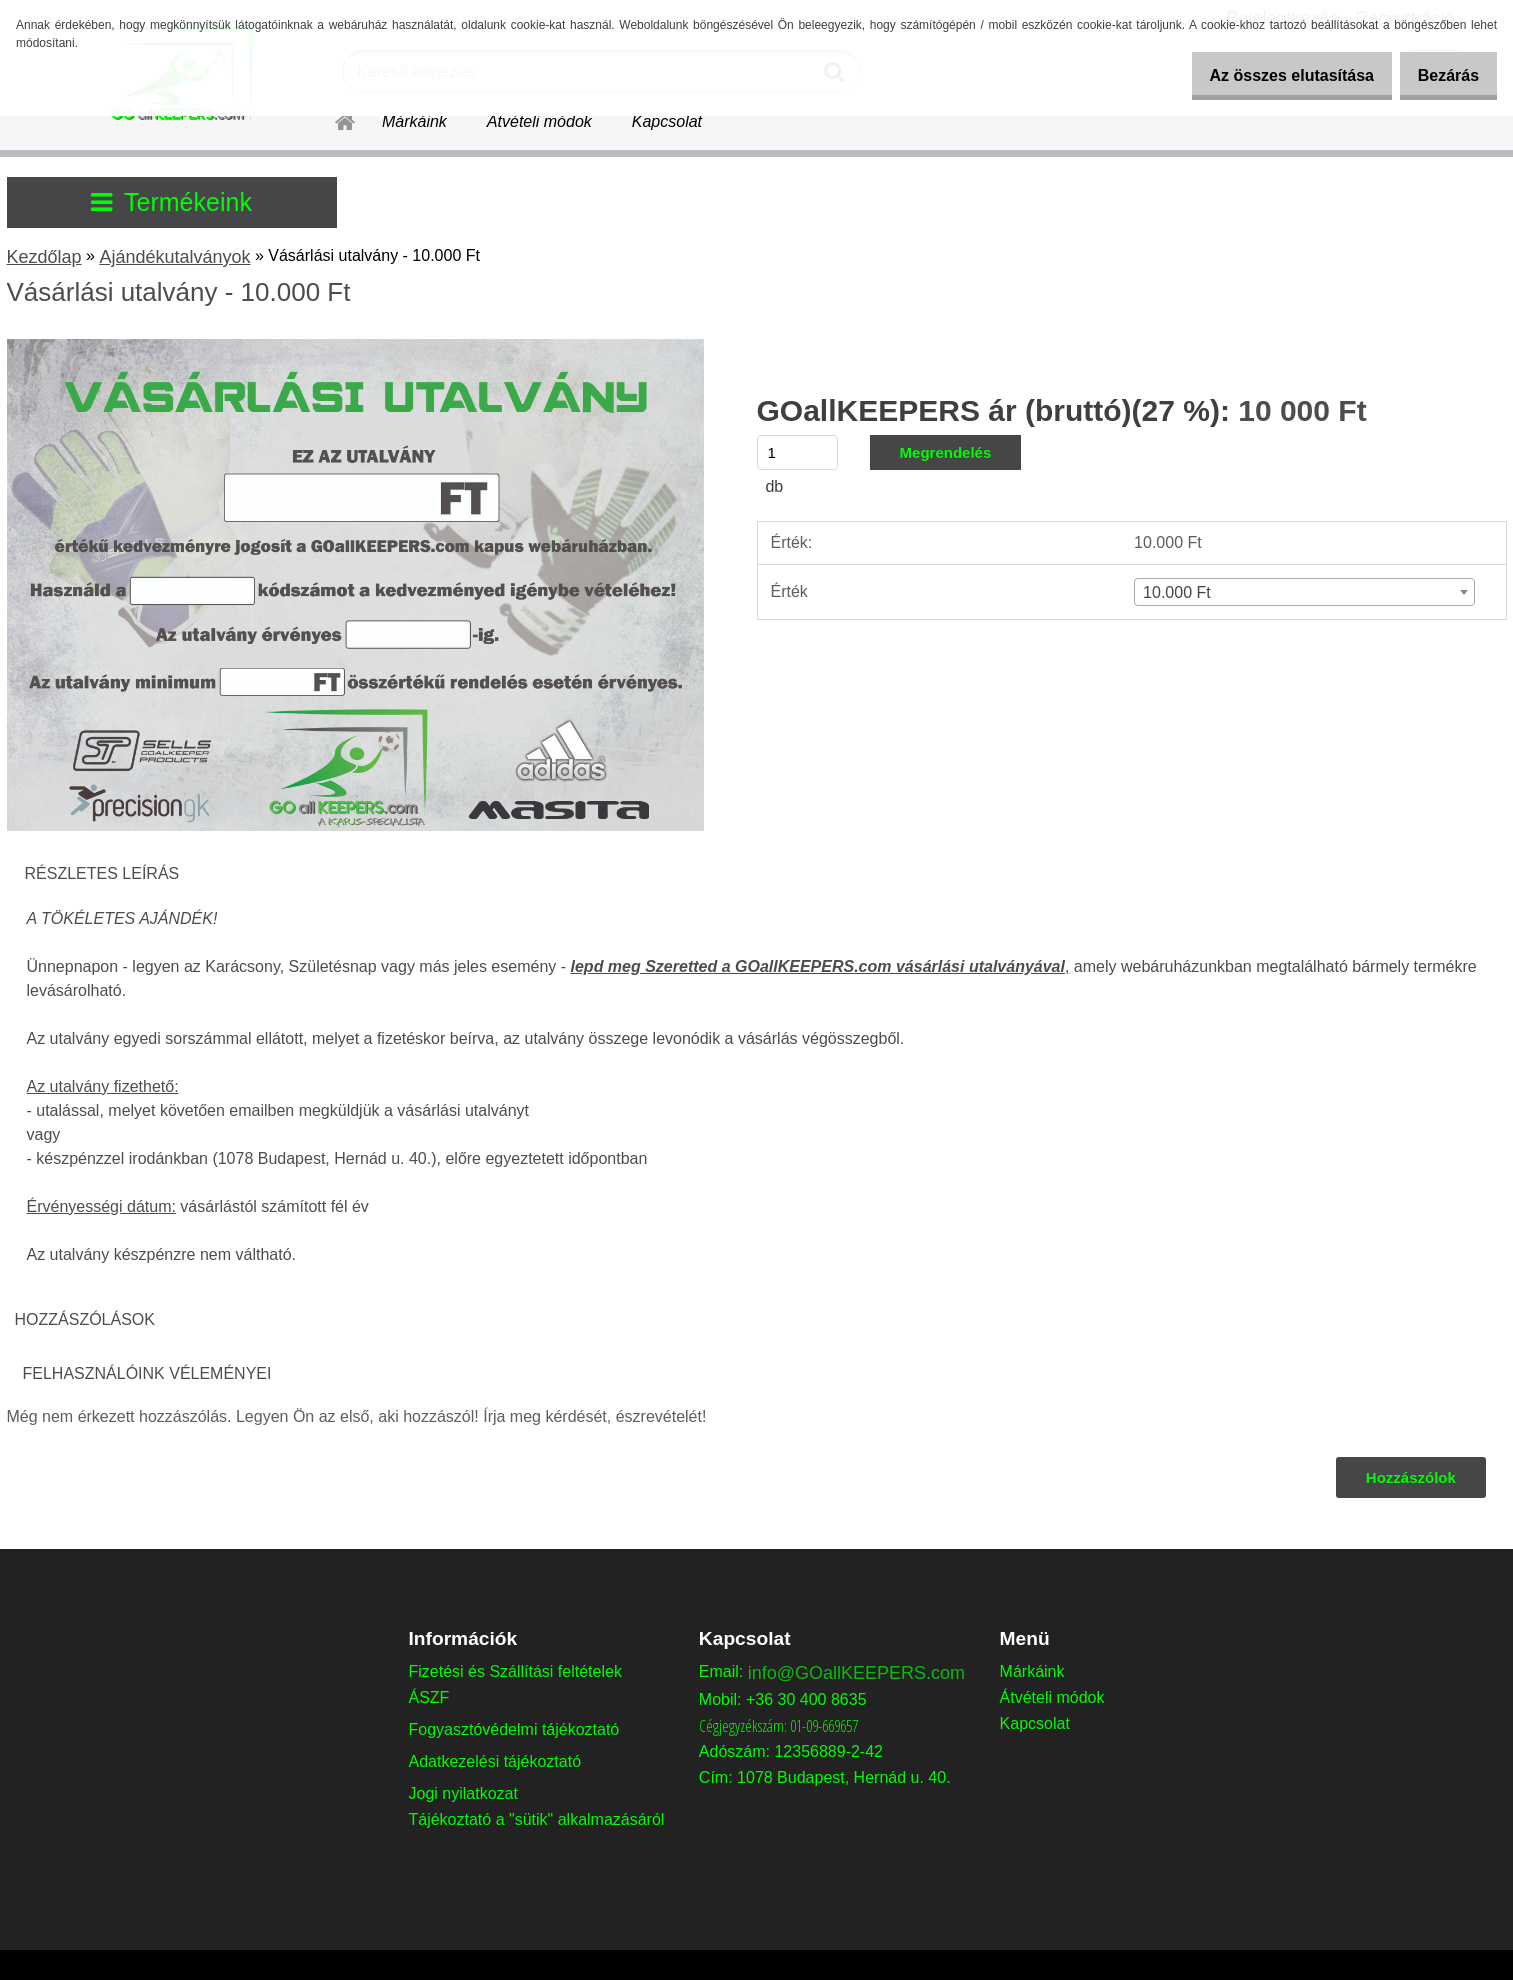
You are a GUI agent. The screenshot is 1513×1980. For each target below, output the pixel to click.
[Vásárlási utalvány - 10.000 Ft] (356, 346)
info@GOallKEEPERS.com (856, 1673)
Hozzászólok (1409, 1477)
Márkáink (414, 121)
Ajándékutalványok (174, 257)
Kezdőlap (44, 257)
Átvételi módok (539, 121)
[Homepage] (334, 119)
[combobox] (1304, 592)
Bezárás (1441, 75)
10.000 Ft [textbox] (1177, 592)
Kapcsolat (667, 121)
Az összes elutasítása (1270, 75)
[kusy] (797, 452)
